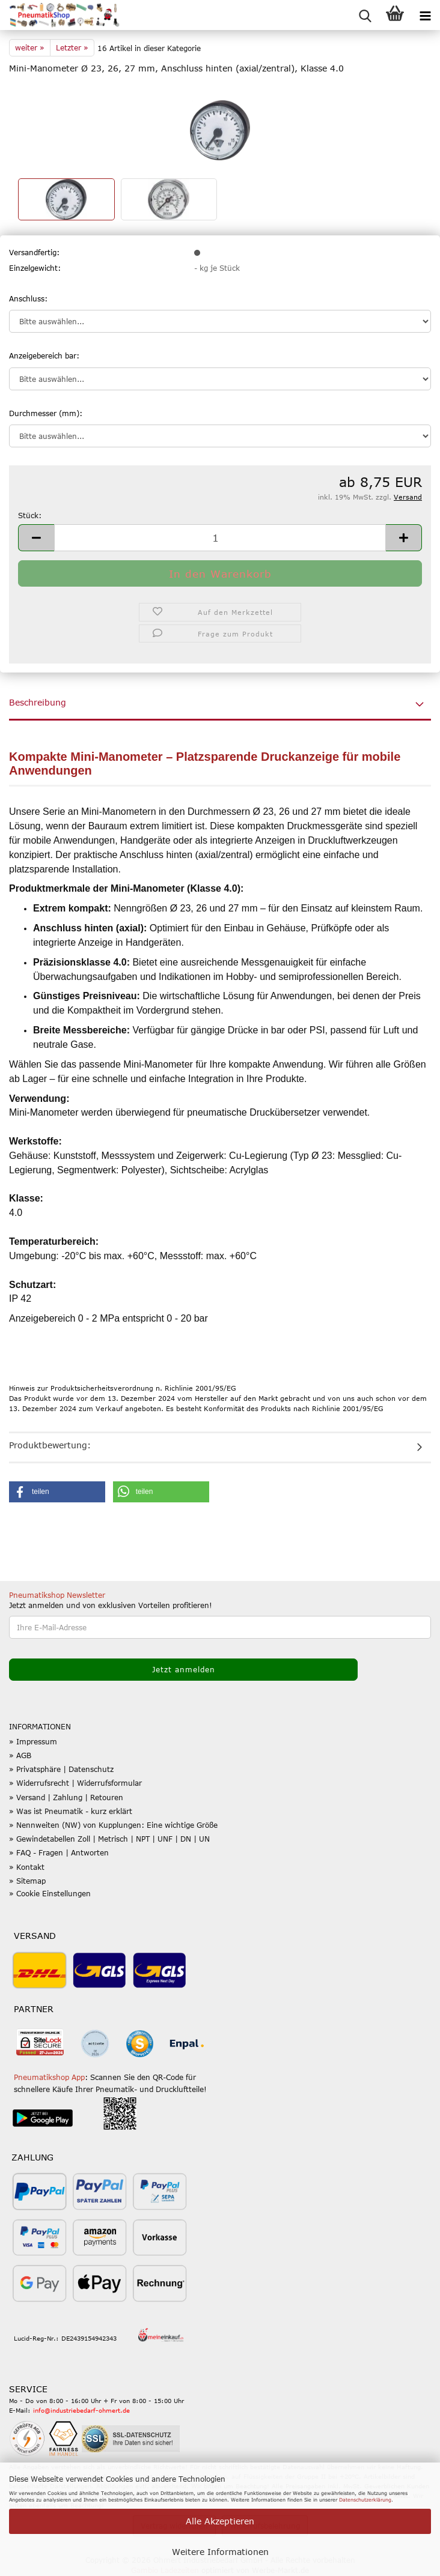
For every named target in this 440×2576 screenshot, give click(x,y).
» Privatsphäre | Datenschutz (61, 1769)
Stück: (29, 515)
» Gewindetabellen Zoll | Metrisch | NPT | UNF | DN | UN (109, 1838)
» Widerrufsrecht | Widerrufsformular (75, 1783)
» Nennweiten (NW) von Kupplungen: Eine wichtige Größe (113, 1825)
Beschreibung (37, 702)
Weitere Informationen (220, 2552)
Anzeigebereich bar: (44, 355)
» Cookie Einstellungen (50, 1893)
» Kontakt (26, 1867)
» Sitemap (27, 1880)
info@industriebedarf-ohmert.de (81, 2410)
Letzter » (72, 47)
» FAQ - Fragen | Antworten (59, 1852)
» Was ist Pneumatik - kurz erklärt (70, 1811)
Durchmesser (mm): (45, 413)
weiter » (29, 47)
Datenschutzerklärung (365, 2500)
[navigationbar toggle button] (425, 15)
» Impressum (33, 1741)
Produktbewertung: (50, 1445)
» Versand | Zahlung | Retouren (66, 1797)
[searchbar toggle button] (365, 15)
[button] (36, 537)
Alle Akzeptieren (220, 2521)
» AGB (20, 1755)
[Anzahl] (220, 537)
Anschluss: (28, 298)
